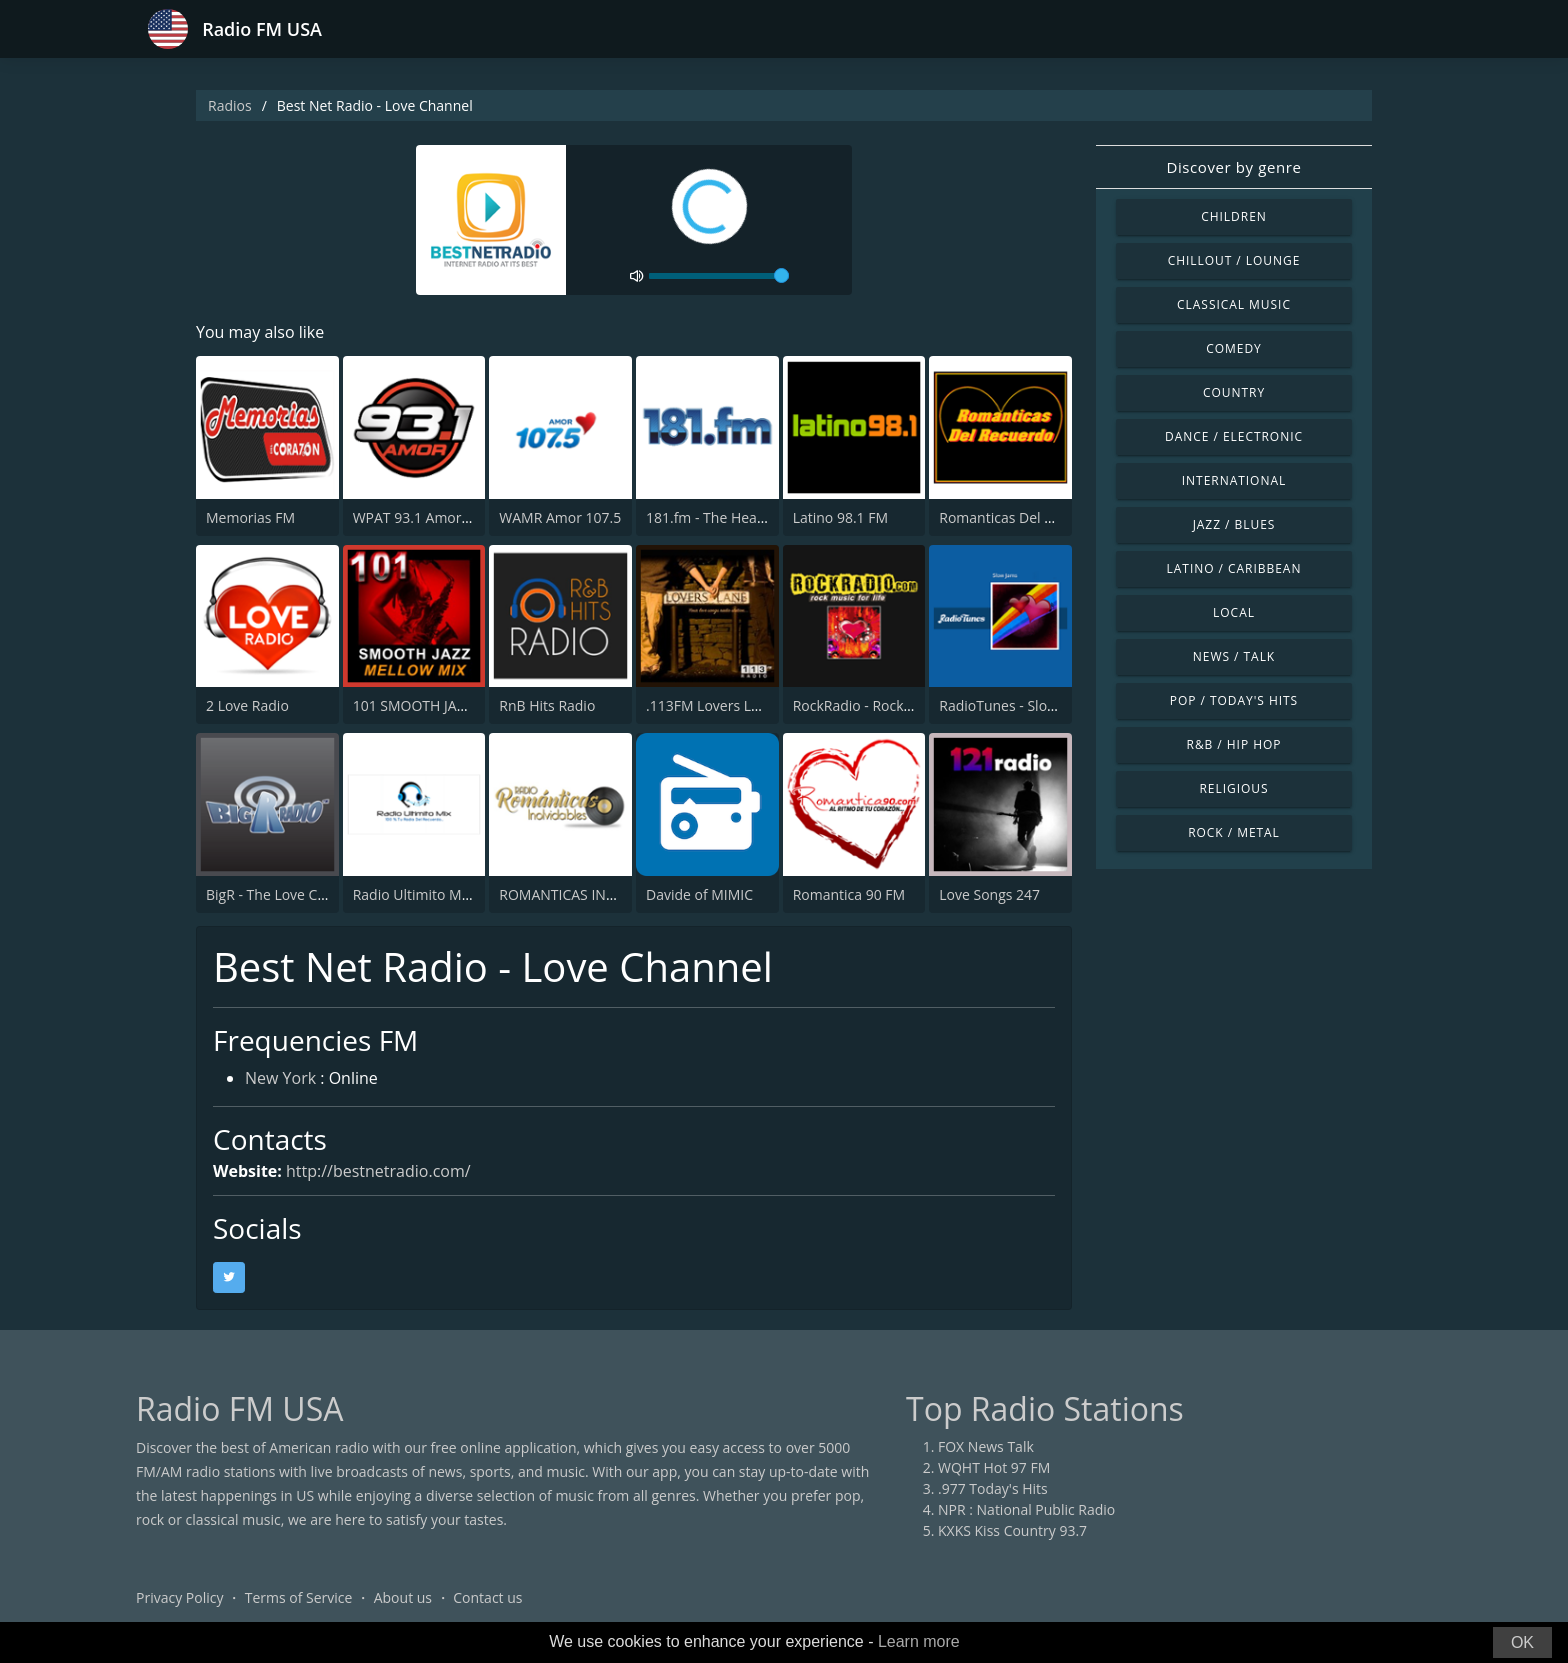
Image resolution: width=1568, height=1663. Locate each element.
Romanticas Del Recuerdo (1022, 517)
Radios (230, 105)
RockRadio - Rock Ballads (874, 705)
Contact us (487, 1597)
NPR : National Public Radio (1026, 1509)
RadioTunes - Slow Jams (1015, 705)
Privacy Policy (179, 1597)
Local (1234, 612)
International (1234, 480)
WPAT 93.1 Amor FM (419, 517)
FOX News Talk (986, 1446)
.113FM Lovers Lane (710, 705)
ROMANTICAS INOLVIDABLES (593, 894)
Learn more (919, 1641)
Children (1234, 216)
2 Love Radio (247, 705)
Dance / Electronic (1234, 436)
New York (280, 1078)
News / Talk (1234, 656)
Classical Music (1234, 304)
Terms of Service (299, 1597)
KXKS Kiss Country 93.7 (1012, 1530)
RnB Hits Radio (547, 705)
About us (403, 1597)
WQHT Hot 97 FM (994, 1467)
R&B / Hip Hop (1234, 744)
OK (1522, 1642)
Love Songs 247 (989, 894)
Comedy (1234, 348)
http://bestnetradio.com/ (378, 1171)
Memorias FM (250, 517)
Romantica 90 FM (849, 894)
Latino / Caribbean (1234, 568)
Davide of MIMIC (699, 894)
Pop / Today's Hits (1234, 700)
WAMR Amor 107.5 (560, 517)
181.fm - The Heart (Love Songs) (749, 517)
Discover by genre (1233, 167)
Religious (1233, 788)
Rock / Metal (1234, 832)
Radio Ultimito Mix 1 (418, 894)
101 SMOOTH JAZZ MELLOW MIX (458, 705)
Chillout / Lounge (1234, 260)
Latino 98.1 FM (840, 517)
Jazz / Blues (1234, 524)
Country (1234, 392)
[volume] (719, 276)
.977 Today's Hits (993, 1488)
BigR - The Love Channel (284, 894)
